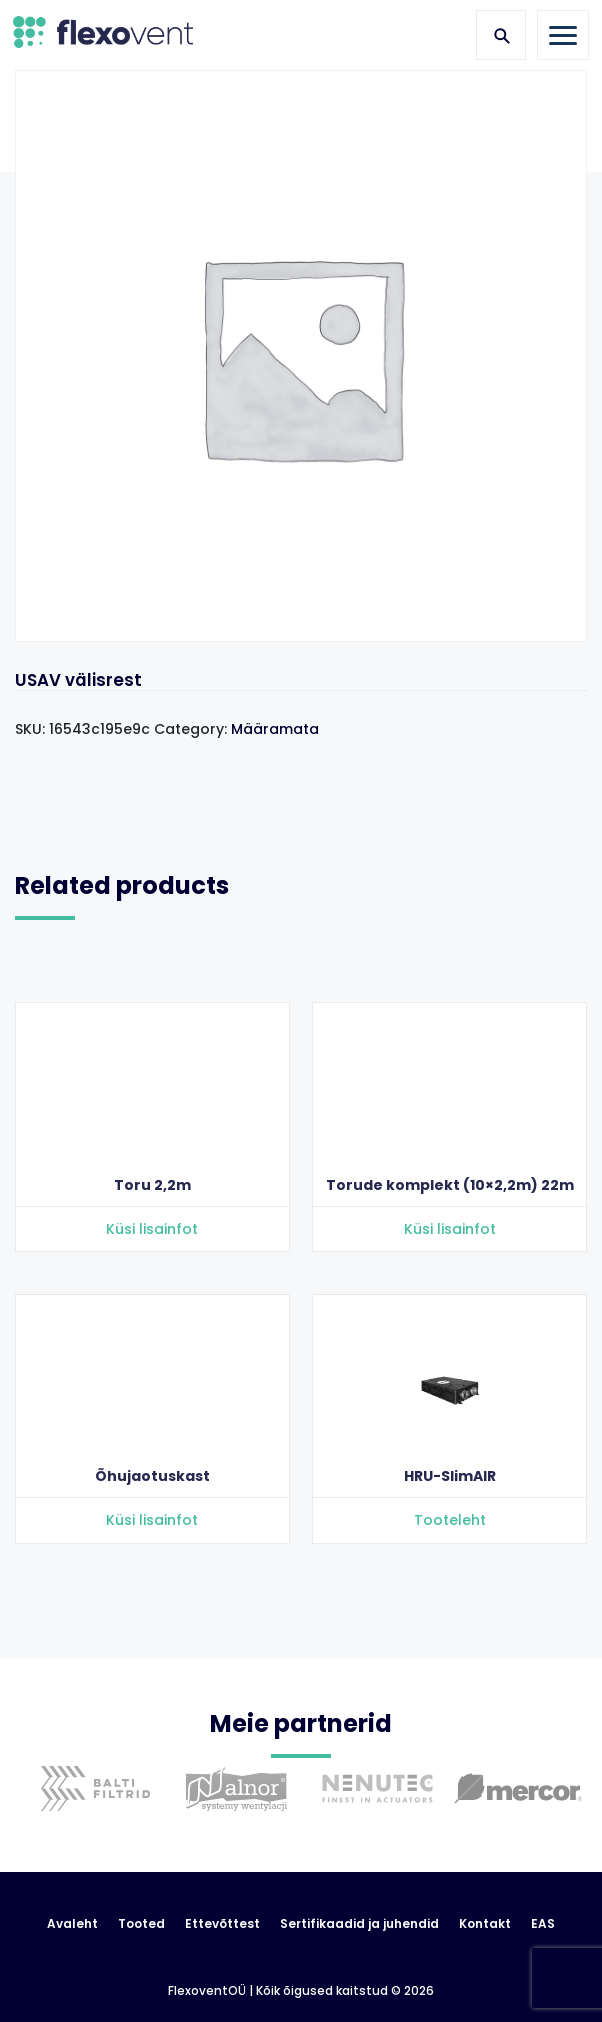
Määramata (275, 729)
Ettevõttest (222, 1924)
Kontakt (485, 1924)
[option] (90, 1803)
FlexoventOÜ (207, 1991)
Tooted (141, 1924)
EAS (543, 1924)
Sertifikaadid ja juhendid (359, 1924)
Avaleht (72, 1924)
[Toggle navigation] (563, 35)
